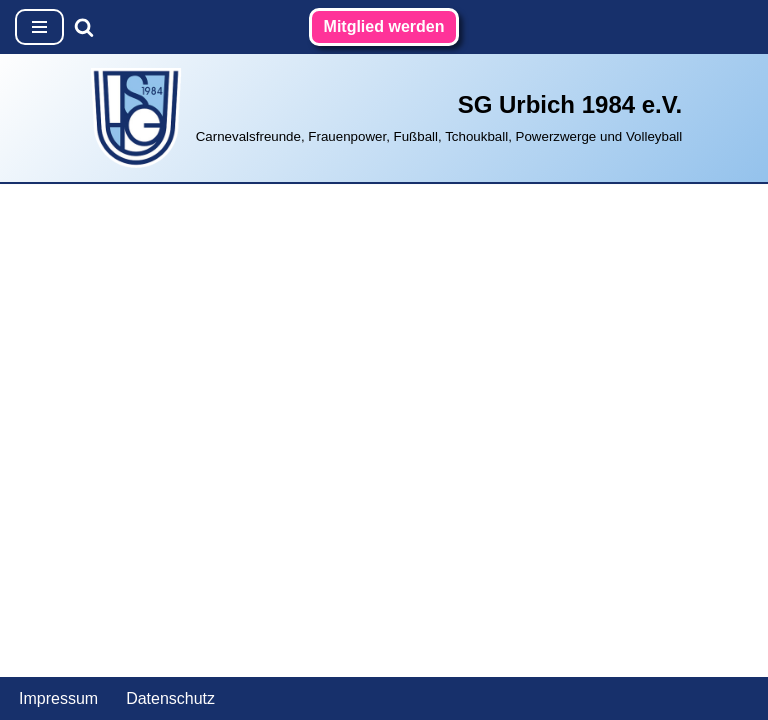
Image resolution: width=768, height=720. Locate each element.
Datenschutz (170, 698)
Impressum (58, 698)
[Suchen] (84, 27)
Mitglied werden (384, 26)
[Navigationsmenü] (39, 27)
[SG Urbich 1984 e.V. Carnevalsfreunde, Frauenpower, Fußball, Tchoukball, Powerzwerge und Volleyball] (384, 118)
